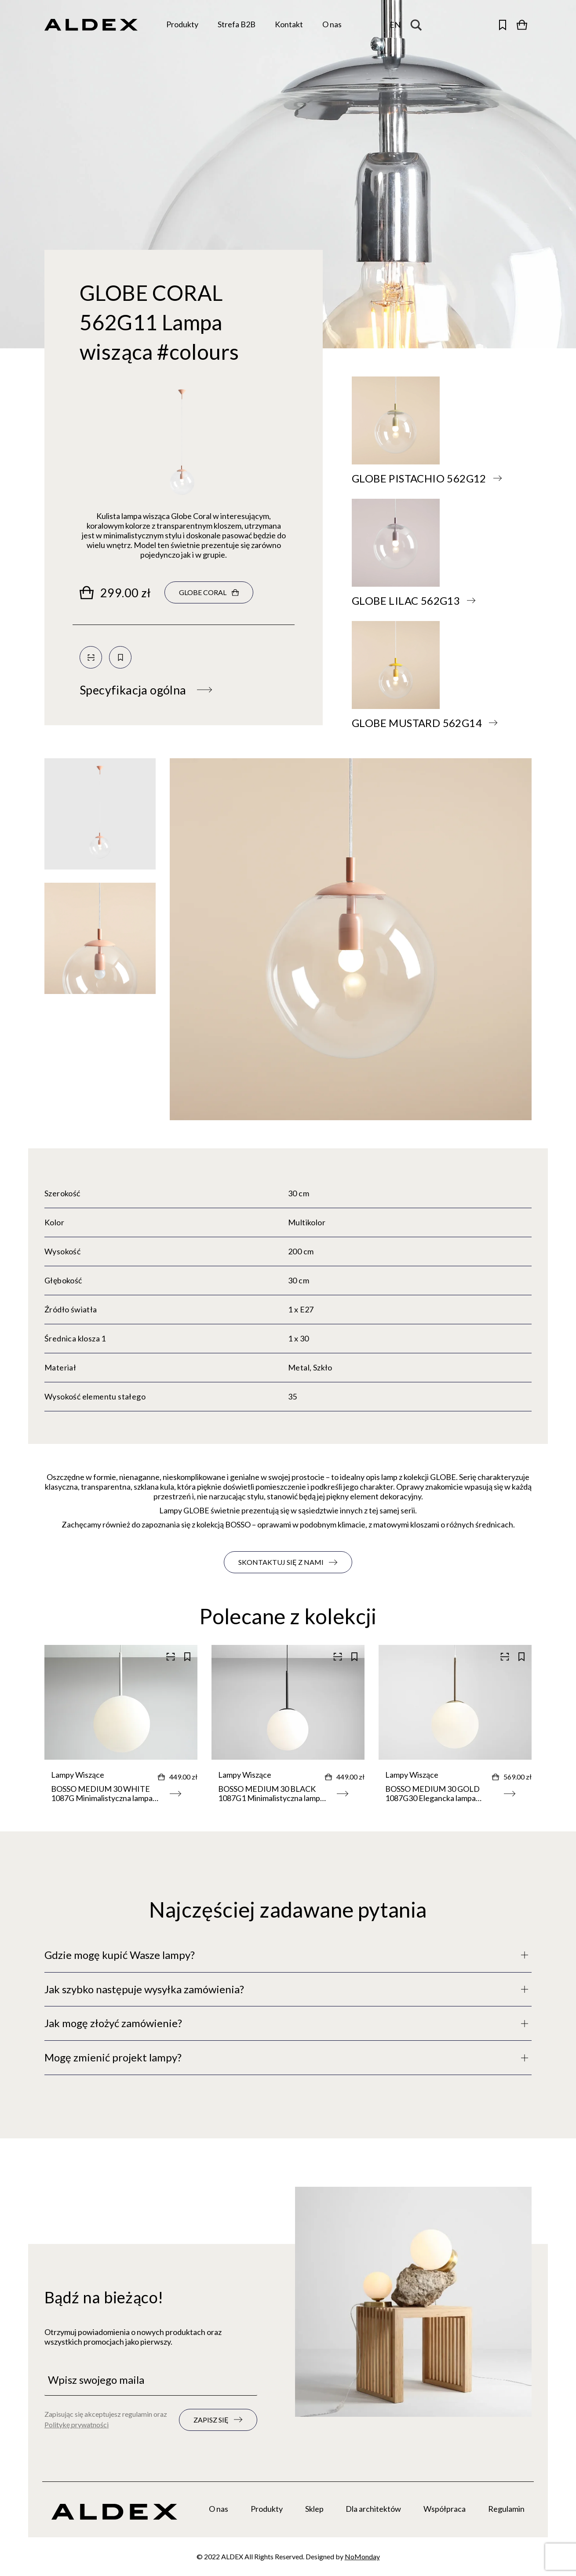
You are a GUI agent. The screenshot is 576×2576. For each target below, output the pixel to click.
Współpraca (444, 2509)
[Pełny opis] (288, 1955)
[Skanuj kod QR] (91, 657)
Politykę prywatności (76, 2424)
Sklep (314, 2509)
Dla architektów (373, 2509)
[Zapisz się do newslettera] (218, 2420)
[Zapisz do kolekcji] (120, 657)
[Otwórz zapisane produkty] (502, 25)
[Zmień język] (395, 25)
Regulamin (506, 2509)
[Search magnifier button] (418, 24)
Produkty (267, 2509)
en (395, 24)
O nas (218, 2509)
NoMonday (362, 2556)
